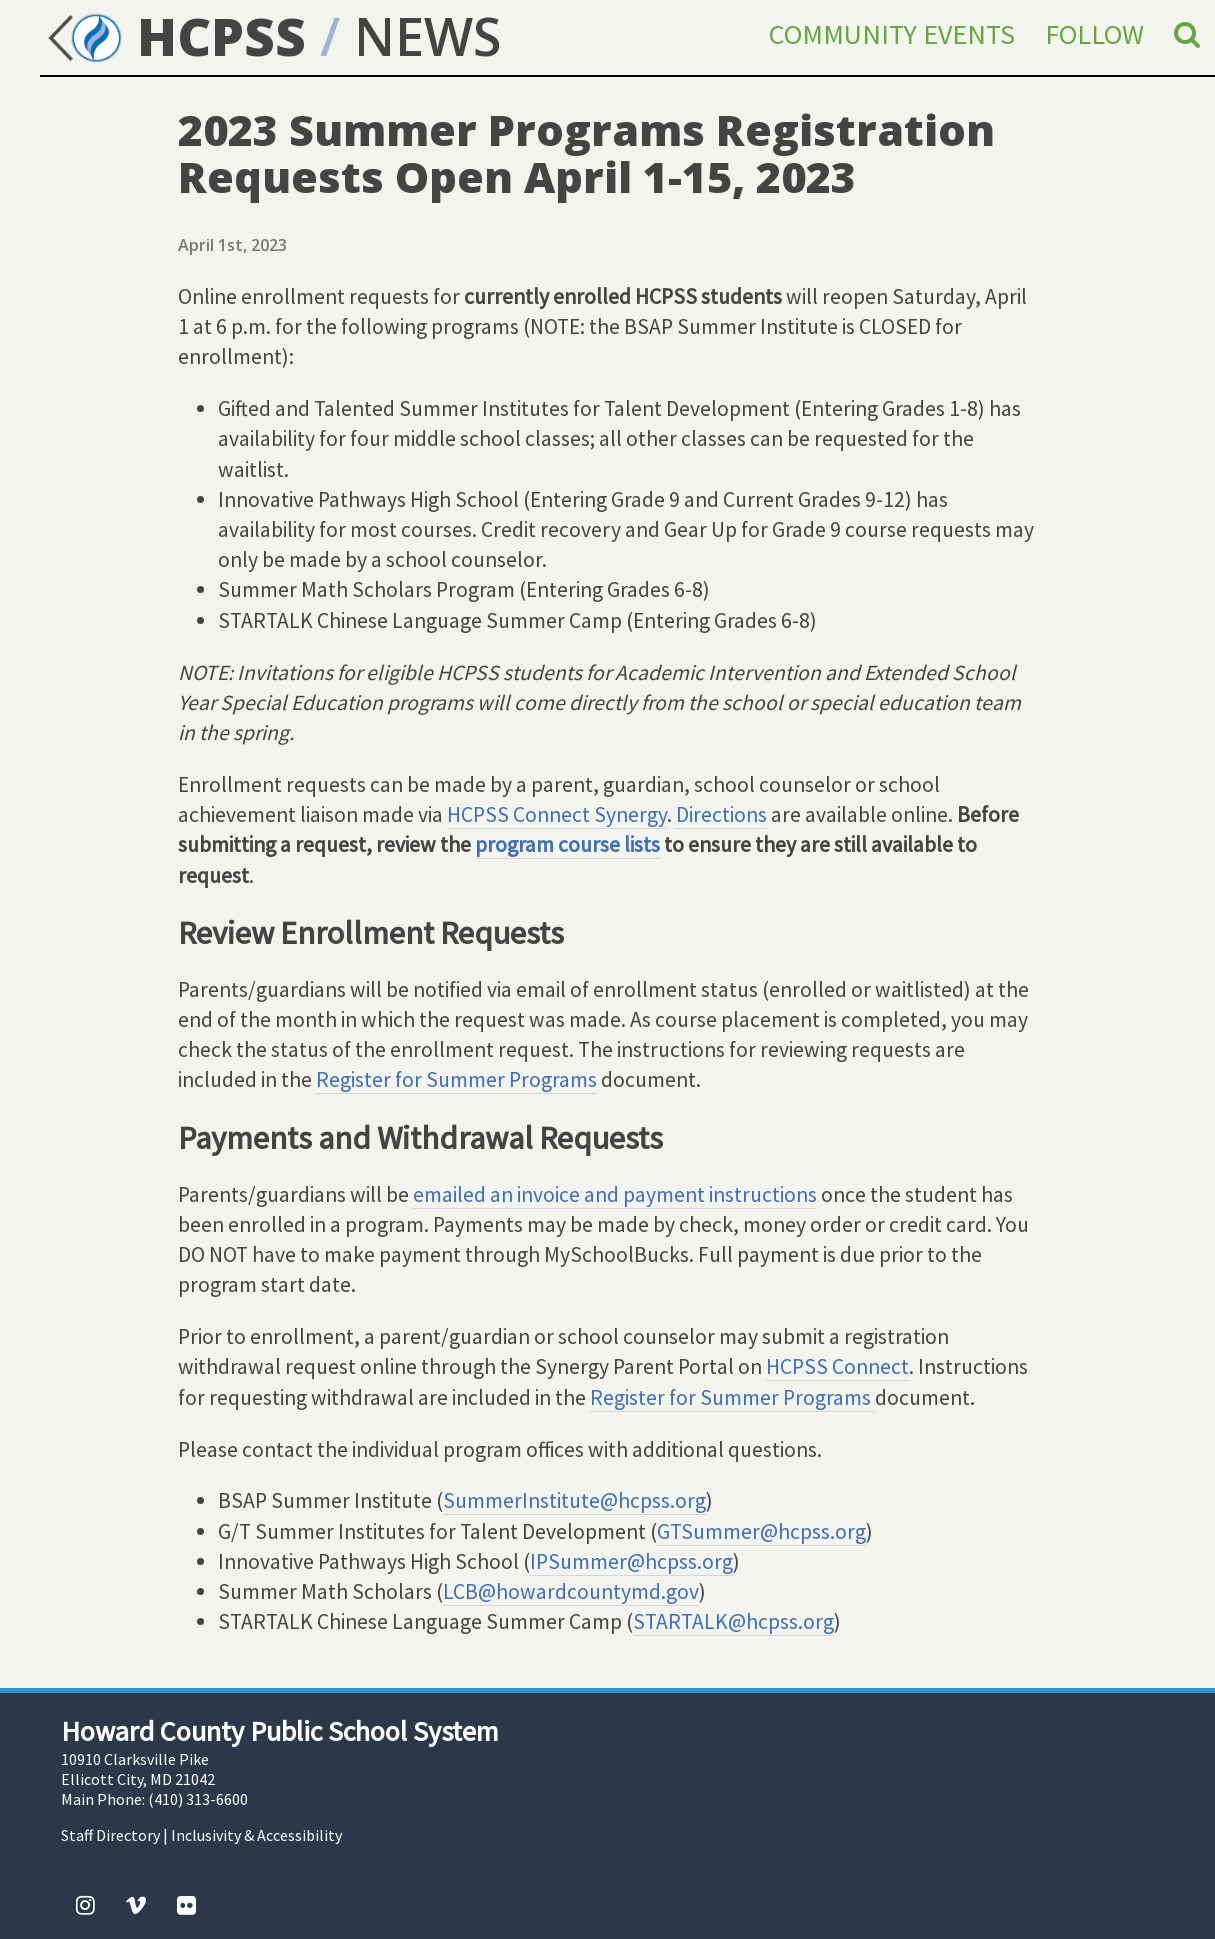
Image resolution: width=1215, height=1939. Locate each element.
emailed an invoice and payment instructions (615, 1194)
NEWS (427, 35)
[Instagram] (85, 1905)
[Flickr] (186, 1905)
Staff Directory (110, 1835)
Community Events (892, 34)
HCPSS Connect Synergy (557, 814)
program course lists (567, 844)
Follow (1094, 34)
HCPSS (173, 35)
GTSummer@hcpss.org (761, 1531)
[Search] (1187, 34)
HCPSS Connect (837, 1366)
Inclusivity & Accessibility (256, 1835)
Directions (721, 814)
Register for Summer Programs (456, 1079)
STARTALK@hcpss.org (733, 1621)
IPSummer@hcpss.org (631, 1561)
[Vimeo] (136, 1905)
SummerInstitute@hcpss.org (574, 1500)
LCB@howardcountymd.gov (571, 1591)
